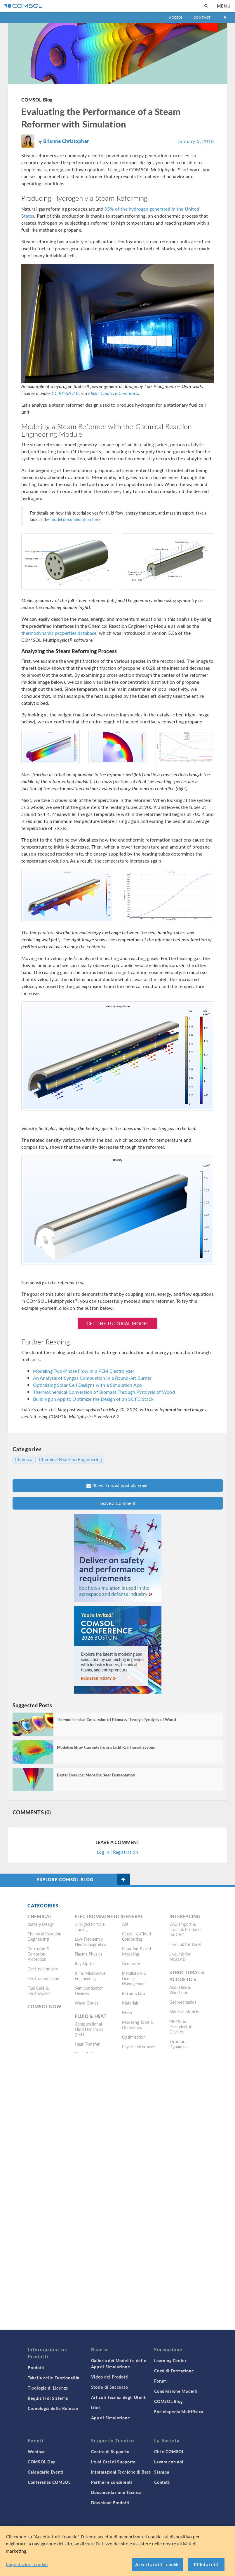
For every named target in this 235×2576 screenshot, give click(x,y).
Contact (202, 17)
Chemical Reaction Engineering (70, 1459)
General (132, 1916)
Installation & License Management (134, 1978)
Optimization (134, 2037)
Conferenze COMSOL (49, 2482)
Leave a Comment (118, 1503)
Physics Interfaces (138, 2046)
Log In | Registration (117, 1852)
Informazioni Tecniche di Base (121, 2472)
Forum (160, 2381)
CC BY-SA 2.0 (65, 393)
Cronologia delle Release (53, 2408)
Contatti (162, 2482)
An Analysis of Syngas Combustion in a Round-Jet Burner (92, 1377)
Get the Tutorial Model (117, 1323)
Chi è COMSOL (169, 2451)
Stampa (161, 2472)
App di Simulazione (110, 2418)
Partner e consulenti (111, 2482)
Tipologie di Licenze (48, 2388)
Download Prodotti (110, 2502)
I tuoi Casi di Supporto (113, 2462)
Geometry (131, 1963)
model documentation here (75, 519)
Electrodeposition (43, 1978)
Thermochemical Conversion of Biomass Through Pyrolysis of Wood (104, 1391)
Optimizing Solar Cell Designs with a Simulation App (87, 1384)
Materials (130, 2003)
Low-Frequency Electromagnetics (90, 1941)
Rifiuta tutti (206, 2564)
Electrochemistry (42, 1969)
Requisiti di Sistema (48, 2398)
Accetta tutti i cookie (157, 2564)
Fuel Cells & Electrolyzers (39, 1990)
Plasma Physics (88, 1954)
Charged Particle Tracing (90, 1926)
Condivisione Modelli (175, 2391)
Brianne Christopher (66, 140)
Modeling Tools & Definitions (138, 2024)
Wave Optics (86, 2003)
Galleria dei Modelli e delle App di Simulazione (119, 2363)
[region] (117, 2551)
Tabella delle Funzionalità (53, 2378)
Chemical (24, 1459)
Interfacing (185, 1916)
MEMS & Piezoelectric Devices (180, 2026)
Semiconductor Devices (89, 1990)
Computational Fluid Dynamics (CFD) (89, 2029)
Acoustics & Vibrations (180, 1989)
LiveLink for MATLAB (180, 1956)
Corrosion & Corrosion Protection (38, 1954)
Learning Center (170, 2360)
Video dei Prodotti (110, 2377)
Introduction (133, 1993)
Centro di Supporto (110, 2451)
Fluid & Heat (91, 2016)
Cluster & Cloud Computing (136, 1936)
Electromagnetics (99, 1916)
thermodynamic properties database (59, 632)
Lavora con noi (168, 2462)
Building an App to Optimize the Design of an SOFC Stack (93, 1398)
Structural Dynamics (178, 2043)
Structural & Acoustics (187, 1976)
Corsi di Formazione (174, 2371)
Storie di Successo (109, 2387)
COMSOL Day (41, 2462)
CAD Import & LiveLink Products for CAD (185, 1929)
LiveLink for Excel (185, 1944)
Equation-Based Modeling (136, 1951)
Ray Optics (85, 1963)
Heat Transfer (87, 2044)
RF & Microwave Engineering (90, 1975)
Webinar (36, 2451)
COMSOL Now (44, 2006)
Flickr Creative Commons (113, 393)
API (125, 1924)
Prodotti (36, 2367)
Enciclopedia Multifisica (178, 2411)
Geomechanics (182, 2002)
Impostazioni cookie (27, 2564)
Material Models (184, 2011)
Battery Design (41, 1924)
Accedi (175, 17)
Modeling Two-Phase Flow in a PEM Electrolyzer (84, 1370)
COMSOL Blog (37, 99)
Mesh (127, 2012)
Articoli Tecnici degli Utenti (119, 2397)
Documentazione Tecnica (116, 2492)
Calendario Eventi (46, 2472)
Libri (95, 2407)
